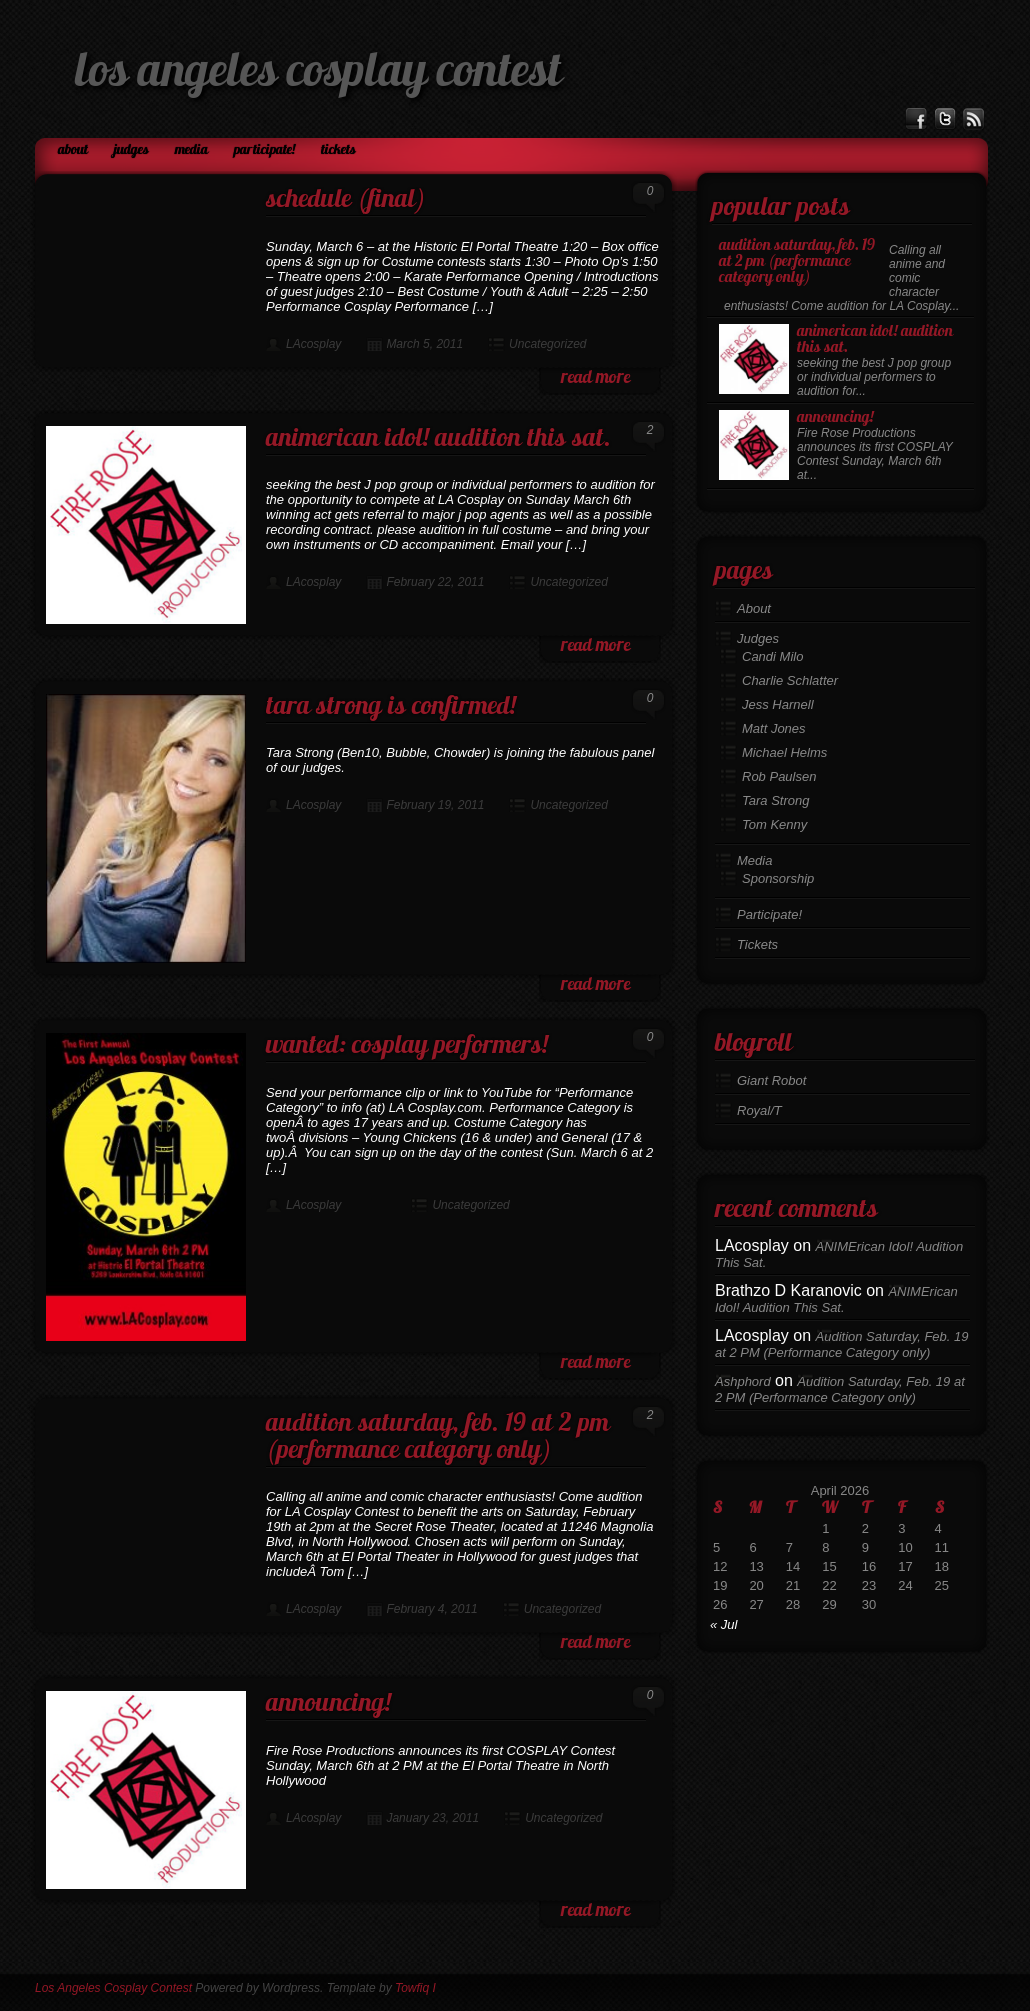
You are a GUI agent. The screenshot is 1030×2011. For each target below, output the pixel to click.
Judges (131, 150)
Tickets (338, 150)
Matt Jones (774, 728)
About (73, 150)
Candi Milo (772, 656)
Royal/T (759, 1110)
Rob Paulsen (779, 776)
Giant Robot (771, 1080)
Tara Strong (775, 800)
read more (595, 378)
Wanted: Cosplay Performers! (407, 1046)
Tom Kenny (774, 824)
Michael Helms (784, 752)
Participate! (264, 150)
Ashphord (743, 1381)
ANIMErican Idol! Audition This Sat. (438, 439)
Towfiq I (415, 1988)
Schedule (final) (346, 200)
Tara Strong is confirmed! (391, 707)
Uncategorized (547, 344)
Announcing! (328, 1704)
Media (191, 150)
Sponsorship (778, 878)
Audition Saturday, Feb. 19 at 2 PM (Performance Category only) (437, 1438)
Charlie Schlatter (790, 680)
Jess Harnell (778, 704)
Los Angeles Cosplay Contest (318, 74)
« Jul (723, 1624)
